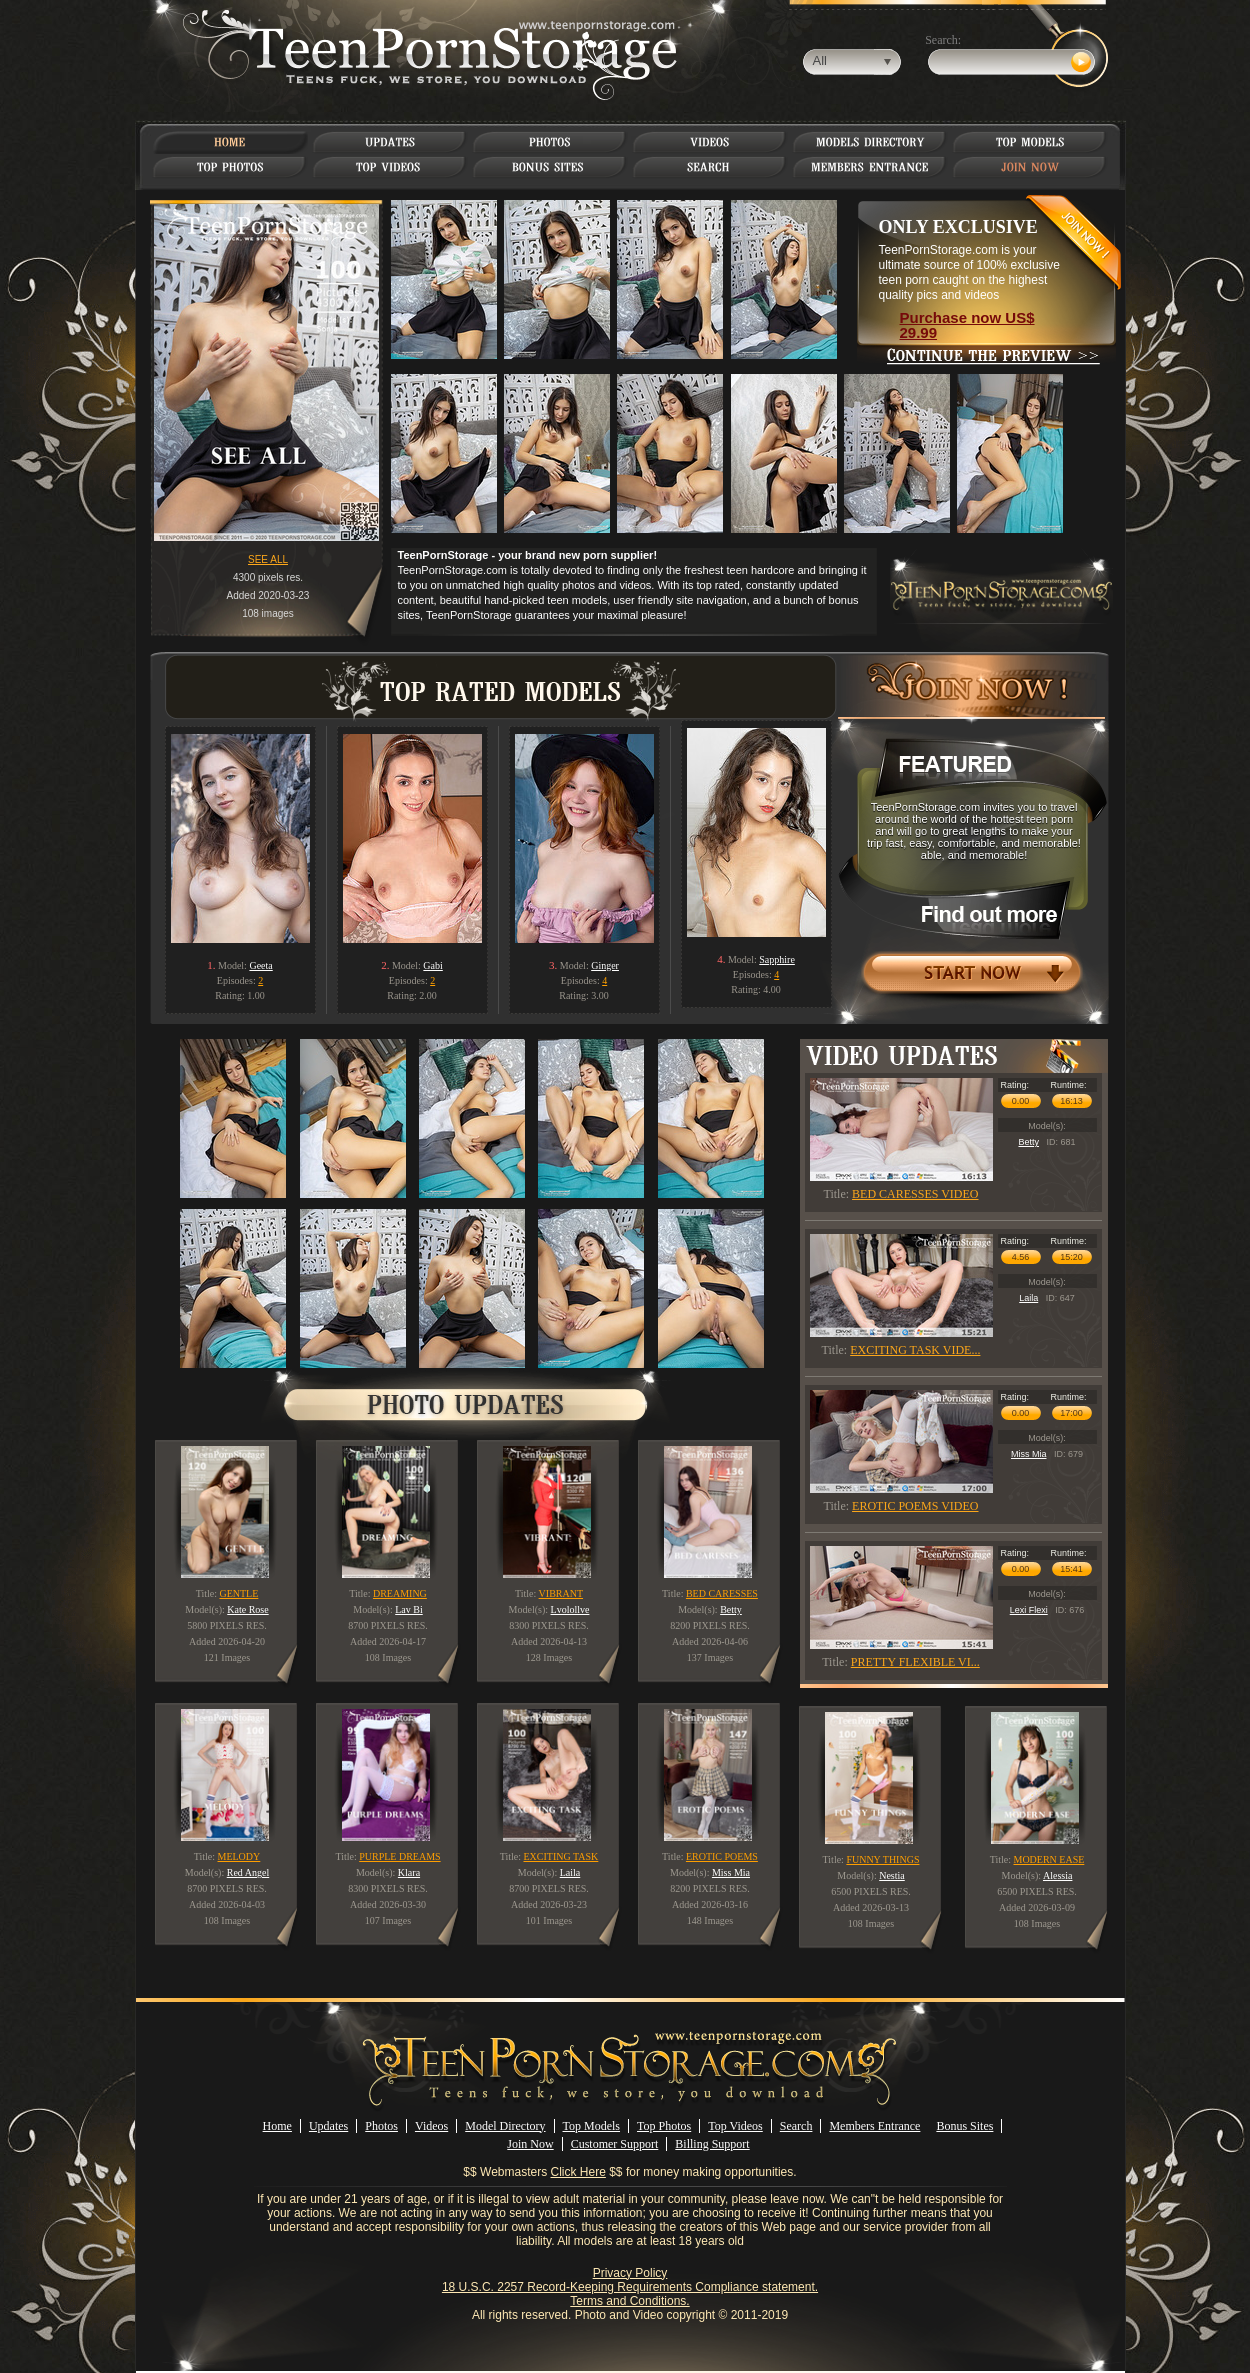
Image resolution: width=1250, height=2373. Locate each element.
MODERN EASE (1048, 1859)
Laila (1028, 1298)
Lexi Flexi (1029, 1610)
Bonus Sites (964, 2126)
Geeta (260, 965)
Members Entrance (874, 2126)
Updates (328, 2126)
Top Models (592, 2126)
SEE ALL (268, 559)
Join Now (530, 2144)
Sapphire (777, 959)
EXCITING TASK (560, 1856)
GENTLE (238, 1593)
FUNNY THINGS (882, 1859)
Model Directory (505, 2126)
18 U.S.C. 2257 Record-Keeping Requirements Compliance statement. (630, 2287)
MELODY (239, 1856)
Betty (1028, 1142)
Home (277, 2126)
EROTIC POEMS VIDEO (915, 1506)
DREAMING (400, 1593)
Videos (431, 2126)
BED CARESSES (722, 1593)
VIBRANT (561, 1593)
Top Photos (664, 2126)
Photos (381, 2126)
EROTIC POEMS (722, 1856)
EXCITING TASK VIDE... (915, 1350)
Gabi (432, 965)
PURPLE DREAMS (399, 1856)
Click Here (578, 2172)
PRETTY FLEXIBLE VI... (915, 1662)
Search (796, 2126)
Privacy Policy (630, 2273)
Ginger (605, 965)
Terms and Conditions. (629, 2301)
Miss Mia (1029, 1454)
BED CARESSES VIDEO (915, 1194)
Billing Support (712, 2144)
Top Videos (735, 2126)
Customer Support (615, 2144)
